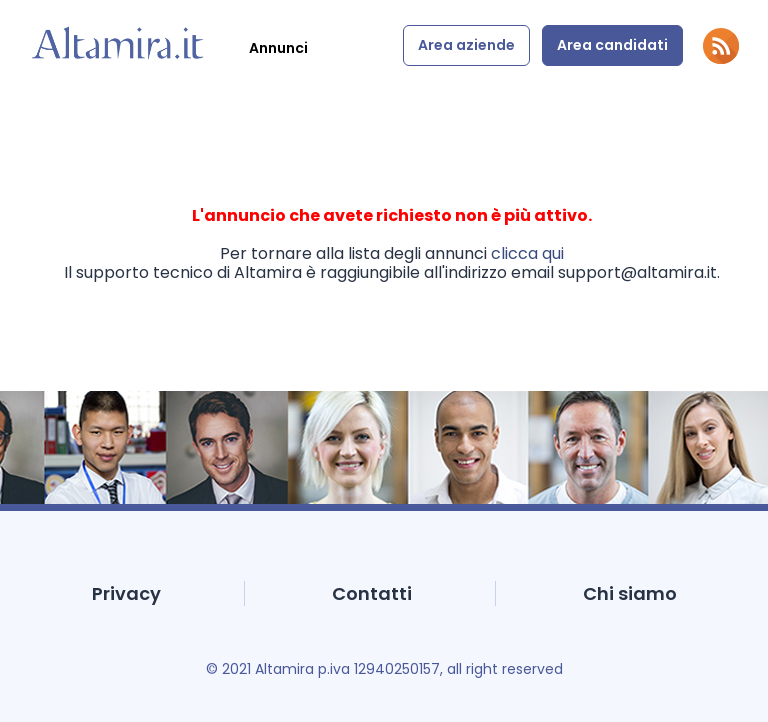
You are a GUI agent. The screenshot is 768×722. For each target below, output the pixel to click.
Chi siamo (630, 593)
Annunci (278, 48)
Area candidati (612, 45)
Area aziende (466, 45)
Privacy (126, 593)
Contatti (372, 593)
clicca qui (527, 253)
